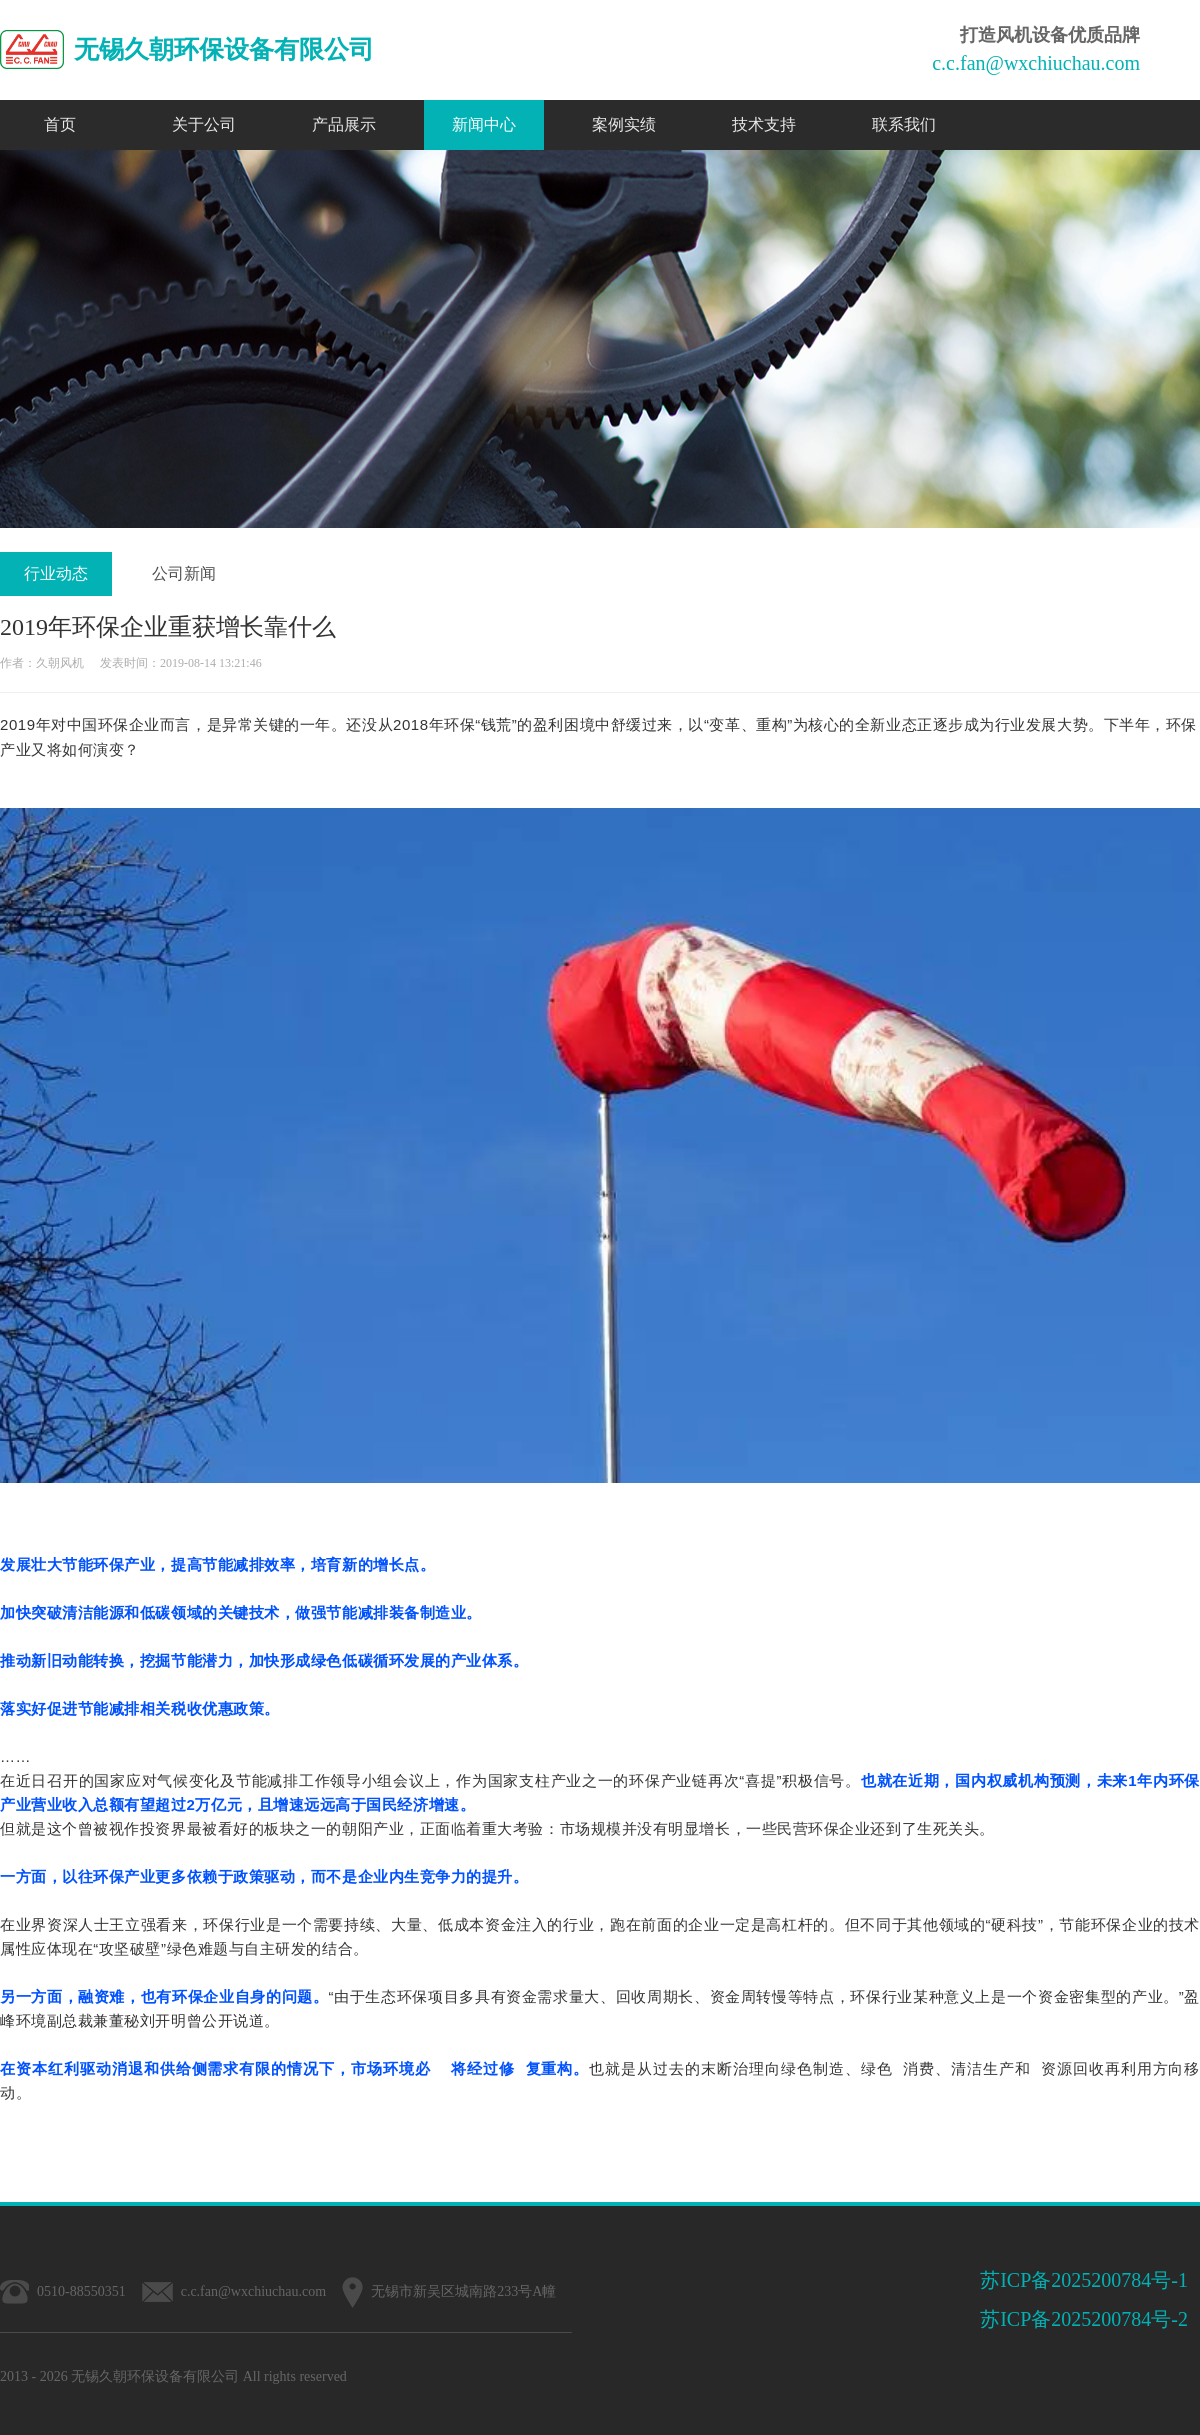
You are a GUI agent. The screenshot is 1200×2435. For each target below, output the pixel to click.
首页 (60, 124)
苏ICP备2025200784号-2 (1084, 2319)
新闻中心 (484, 124)
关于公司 (204, 124)
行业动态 (56, 573)
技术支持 (764, 124)
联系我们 (904, 124)
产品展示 (344, 124)
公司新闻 (184, 573)
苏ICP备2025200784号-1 (1084, 2280)
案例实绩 (624, 124)
